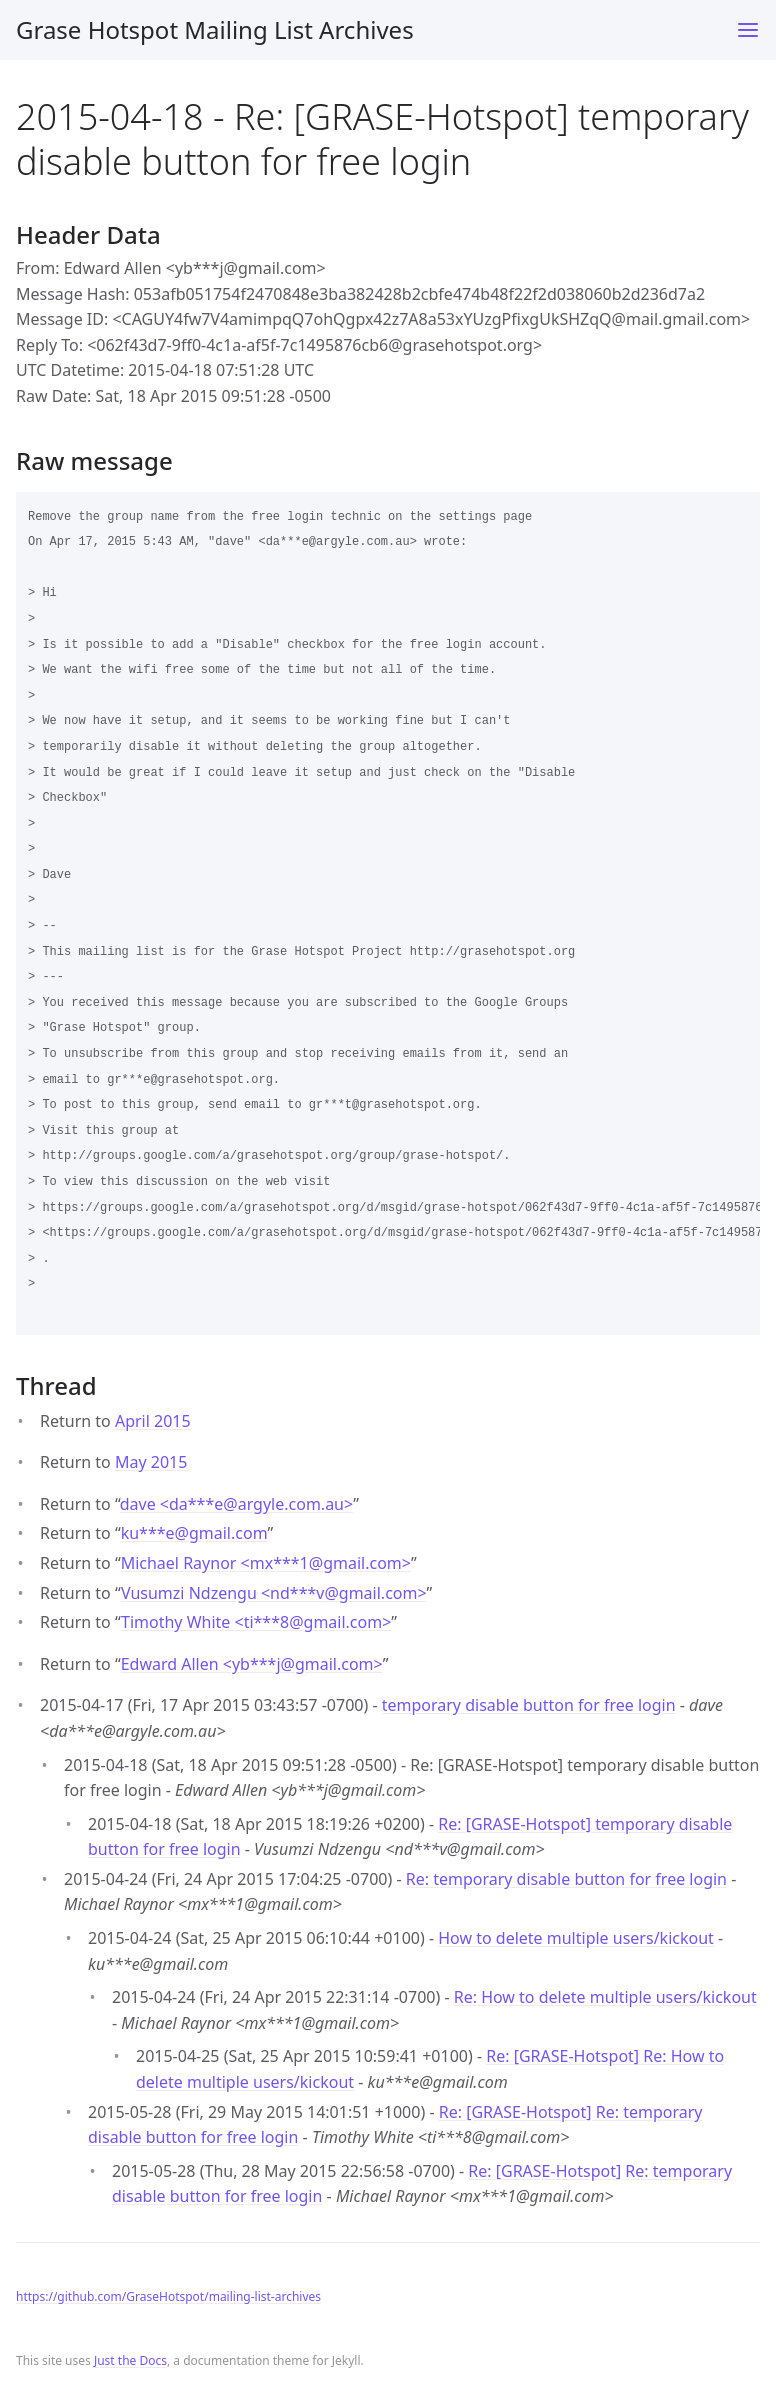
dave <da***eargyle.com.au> (236, 1504)
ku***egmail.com (194, 1533)
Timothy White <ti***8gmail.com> (256, 1622)
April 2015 (153, 1421)
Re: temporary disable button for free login (566, 1879)
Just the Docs (130, 2360)
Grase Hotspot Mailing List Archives (215, 29)
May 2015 (151, 1462)
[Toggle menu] (748, 30)
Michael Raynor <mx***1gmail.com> (266, 1563)
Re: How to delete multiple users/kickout (605, 1997)
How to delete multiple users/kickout (576, 1938)
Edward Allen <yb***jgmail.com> (252, 1664)
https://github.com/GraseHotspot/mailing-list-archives (168, 2296)
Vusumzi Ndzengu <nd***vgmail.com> (274, 1593)
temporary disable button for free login (529, 1705)
